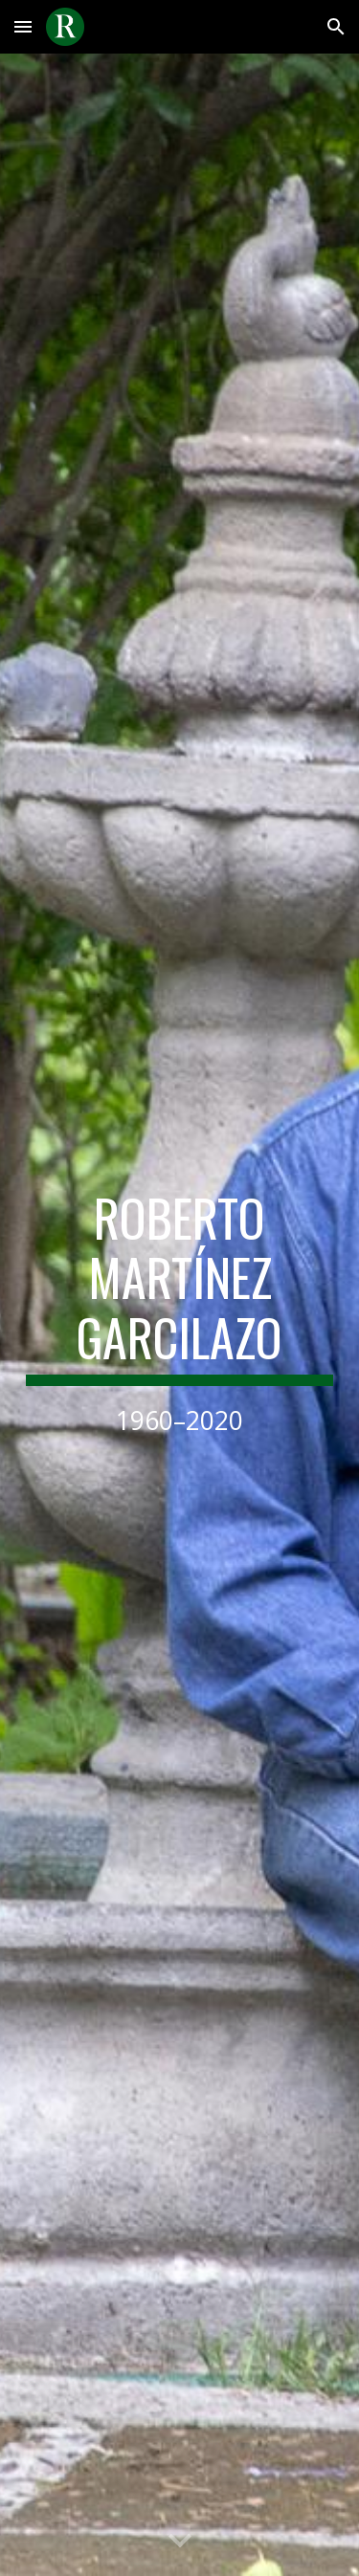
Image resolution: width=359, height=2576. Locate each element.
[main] (180, 1314)
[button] (23, 26)
